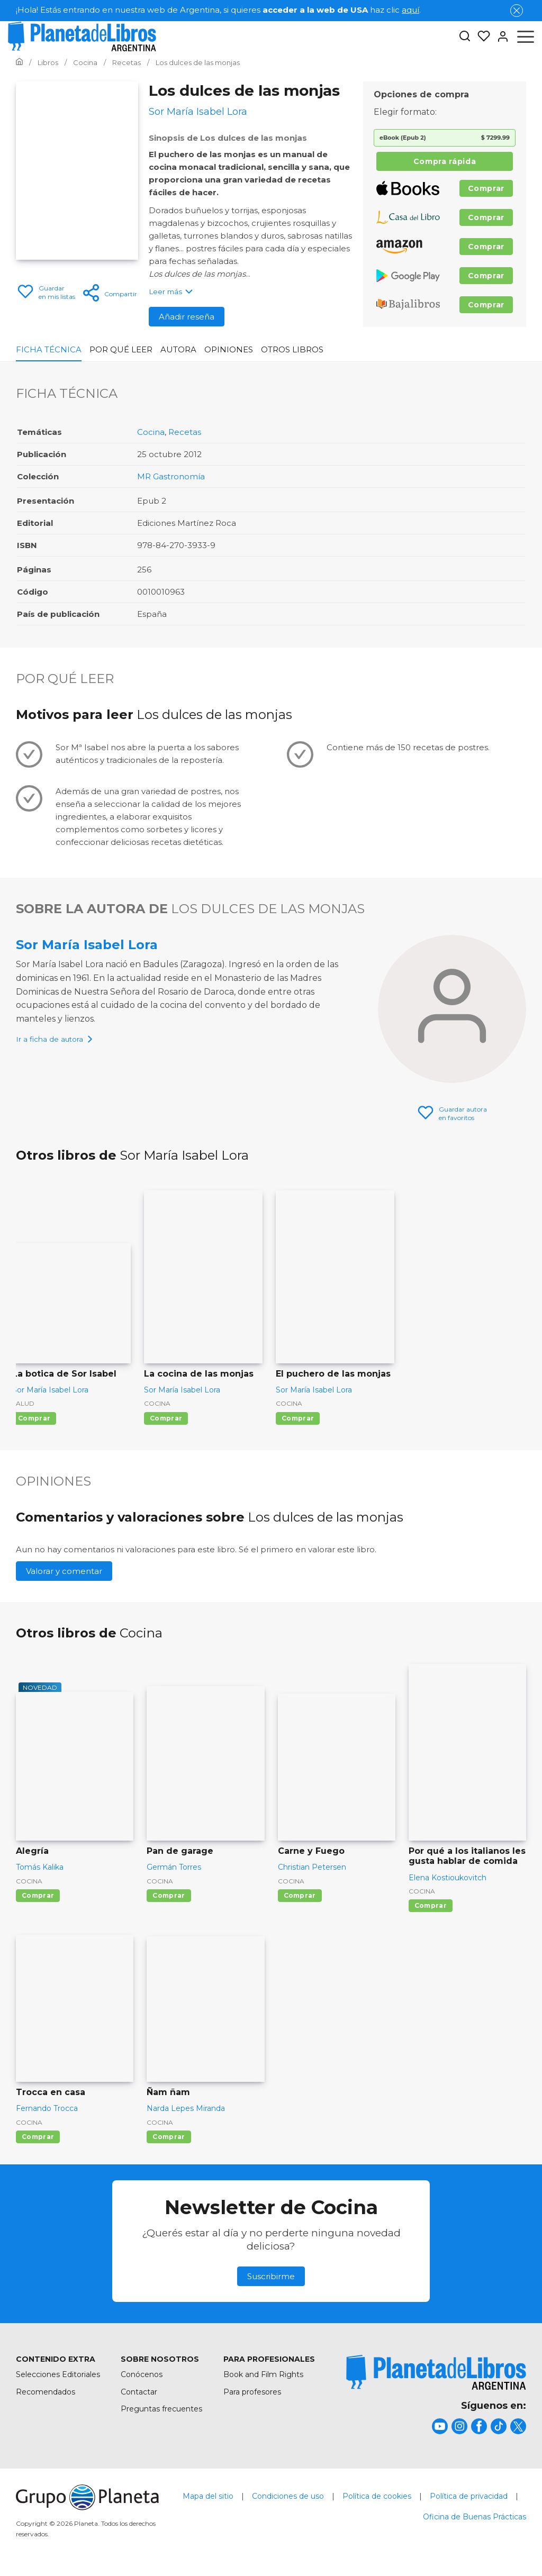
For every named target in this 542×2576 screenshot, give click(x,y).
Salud (23, 1403)
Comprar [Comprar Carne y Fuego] (300, 1895)
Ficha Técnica (49, 349)
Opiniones (228, 349)
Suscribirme (271, 2276)
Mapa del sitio (208, 2496)
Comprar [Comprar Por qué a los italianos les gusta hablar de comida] (430, 1905)
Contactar (139, 2392)
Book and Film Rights (263, 2374)
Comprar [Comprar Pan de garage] (168, 1895)
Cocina (151, 432)
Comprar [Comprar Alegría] (38, 1895)
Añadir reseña (186, 317)
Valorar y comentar (64, 1571)
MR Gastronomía (171, 476)
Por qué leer (120, 349)
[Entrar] (499, 36)
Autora (178, 349)
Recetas (184, 432)
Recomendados (45, 2392)
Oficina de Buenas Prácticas (474, 2517)
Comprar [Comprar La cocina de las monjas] (166, 1418)
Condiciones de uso (288, 2496)
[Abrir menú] (525, 36)
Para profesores (252, 2392)
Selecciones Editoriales (58, 2374)
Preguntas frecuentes (161, 2409)
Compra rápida (444, 161)
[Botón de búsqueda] (464, 37)
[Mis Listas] (480, 36)
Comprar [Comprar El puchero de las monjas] (298, 1418)
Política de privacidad (469, 2496)
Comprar (486, 188)
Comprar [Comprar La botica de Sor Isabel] (34, 1418)
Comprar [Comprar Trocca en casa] (38, 2137)
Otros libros (292, 349)
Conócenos (141, 2374)
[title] (436, 2372)
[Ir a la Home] (19, 62)
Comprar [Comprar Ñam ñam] (168, 2137)
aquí (410, 10)
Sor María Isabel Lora (87, 944)
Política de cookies (376, 2496)
